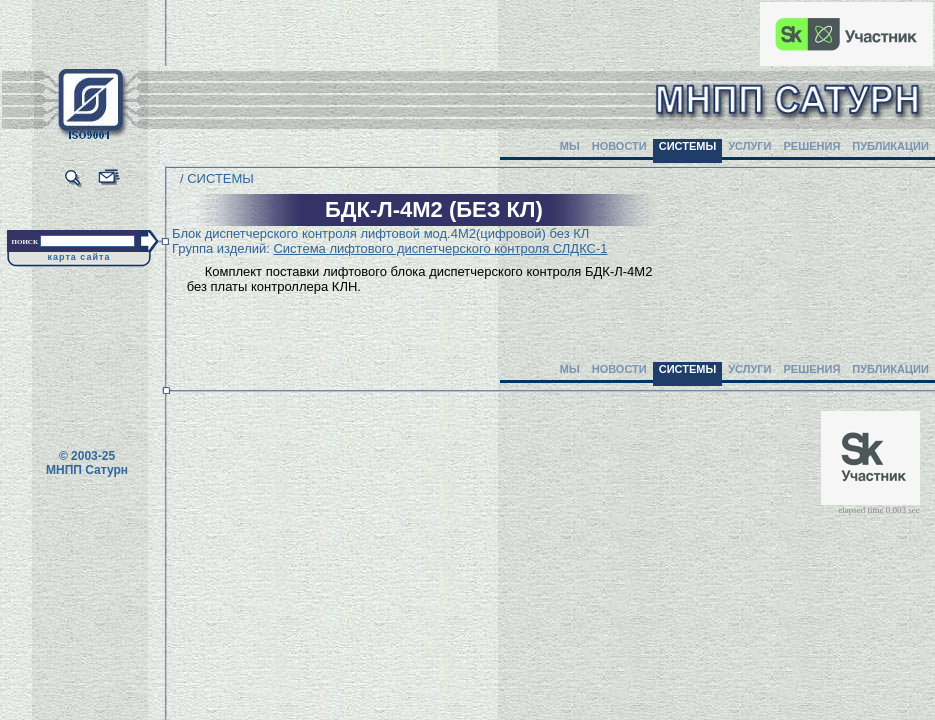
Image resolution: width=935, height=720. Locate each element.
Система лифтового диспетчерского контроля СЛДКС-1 (440, 248)
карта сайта (79, 257)
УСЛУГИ (749, 146)
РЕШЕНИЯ (811, 146)
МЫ (570, 146)
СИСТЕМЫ (688, 146)
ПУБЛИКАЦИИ (890, 146)
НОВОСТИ (619, 146)
